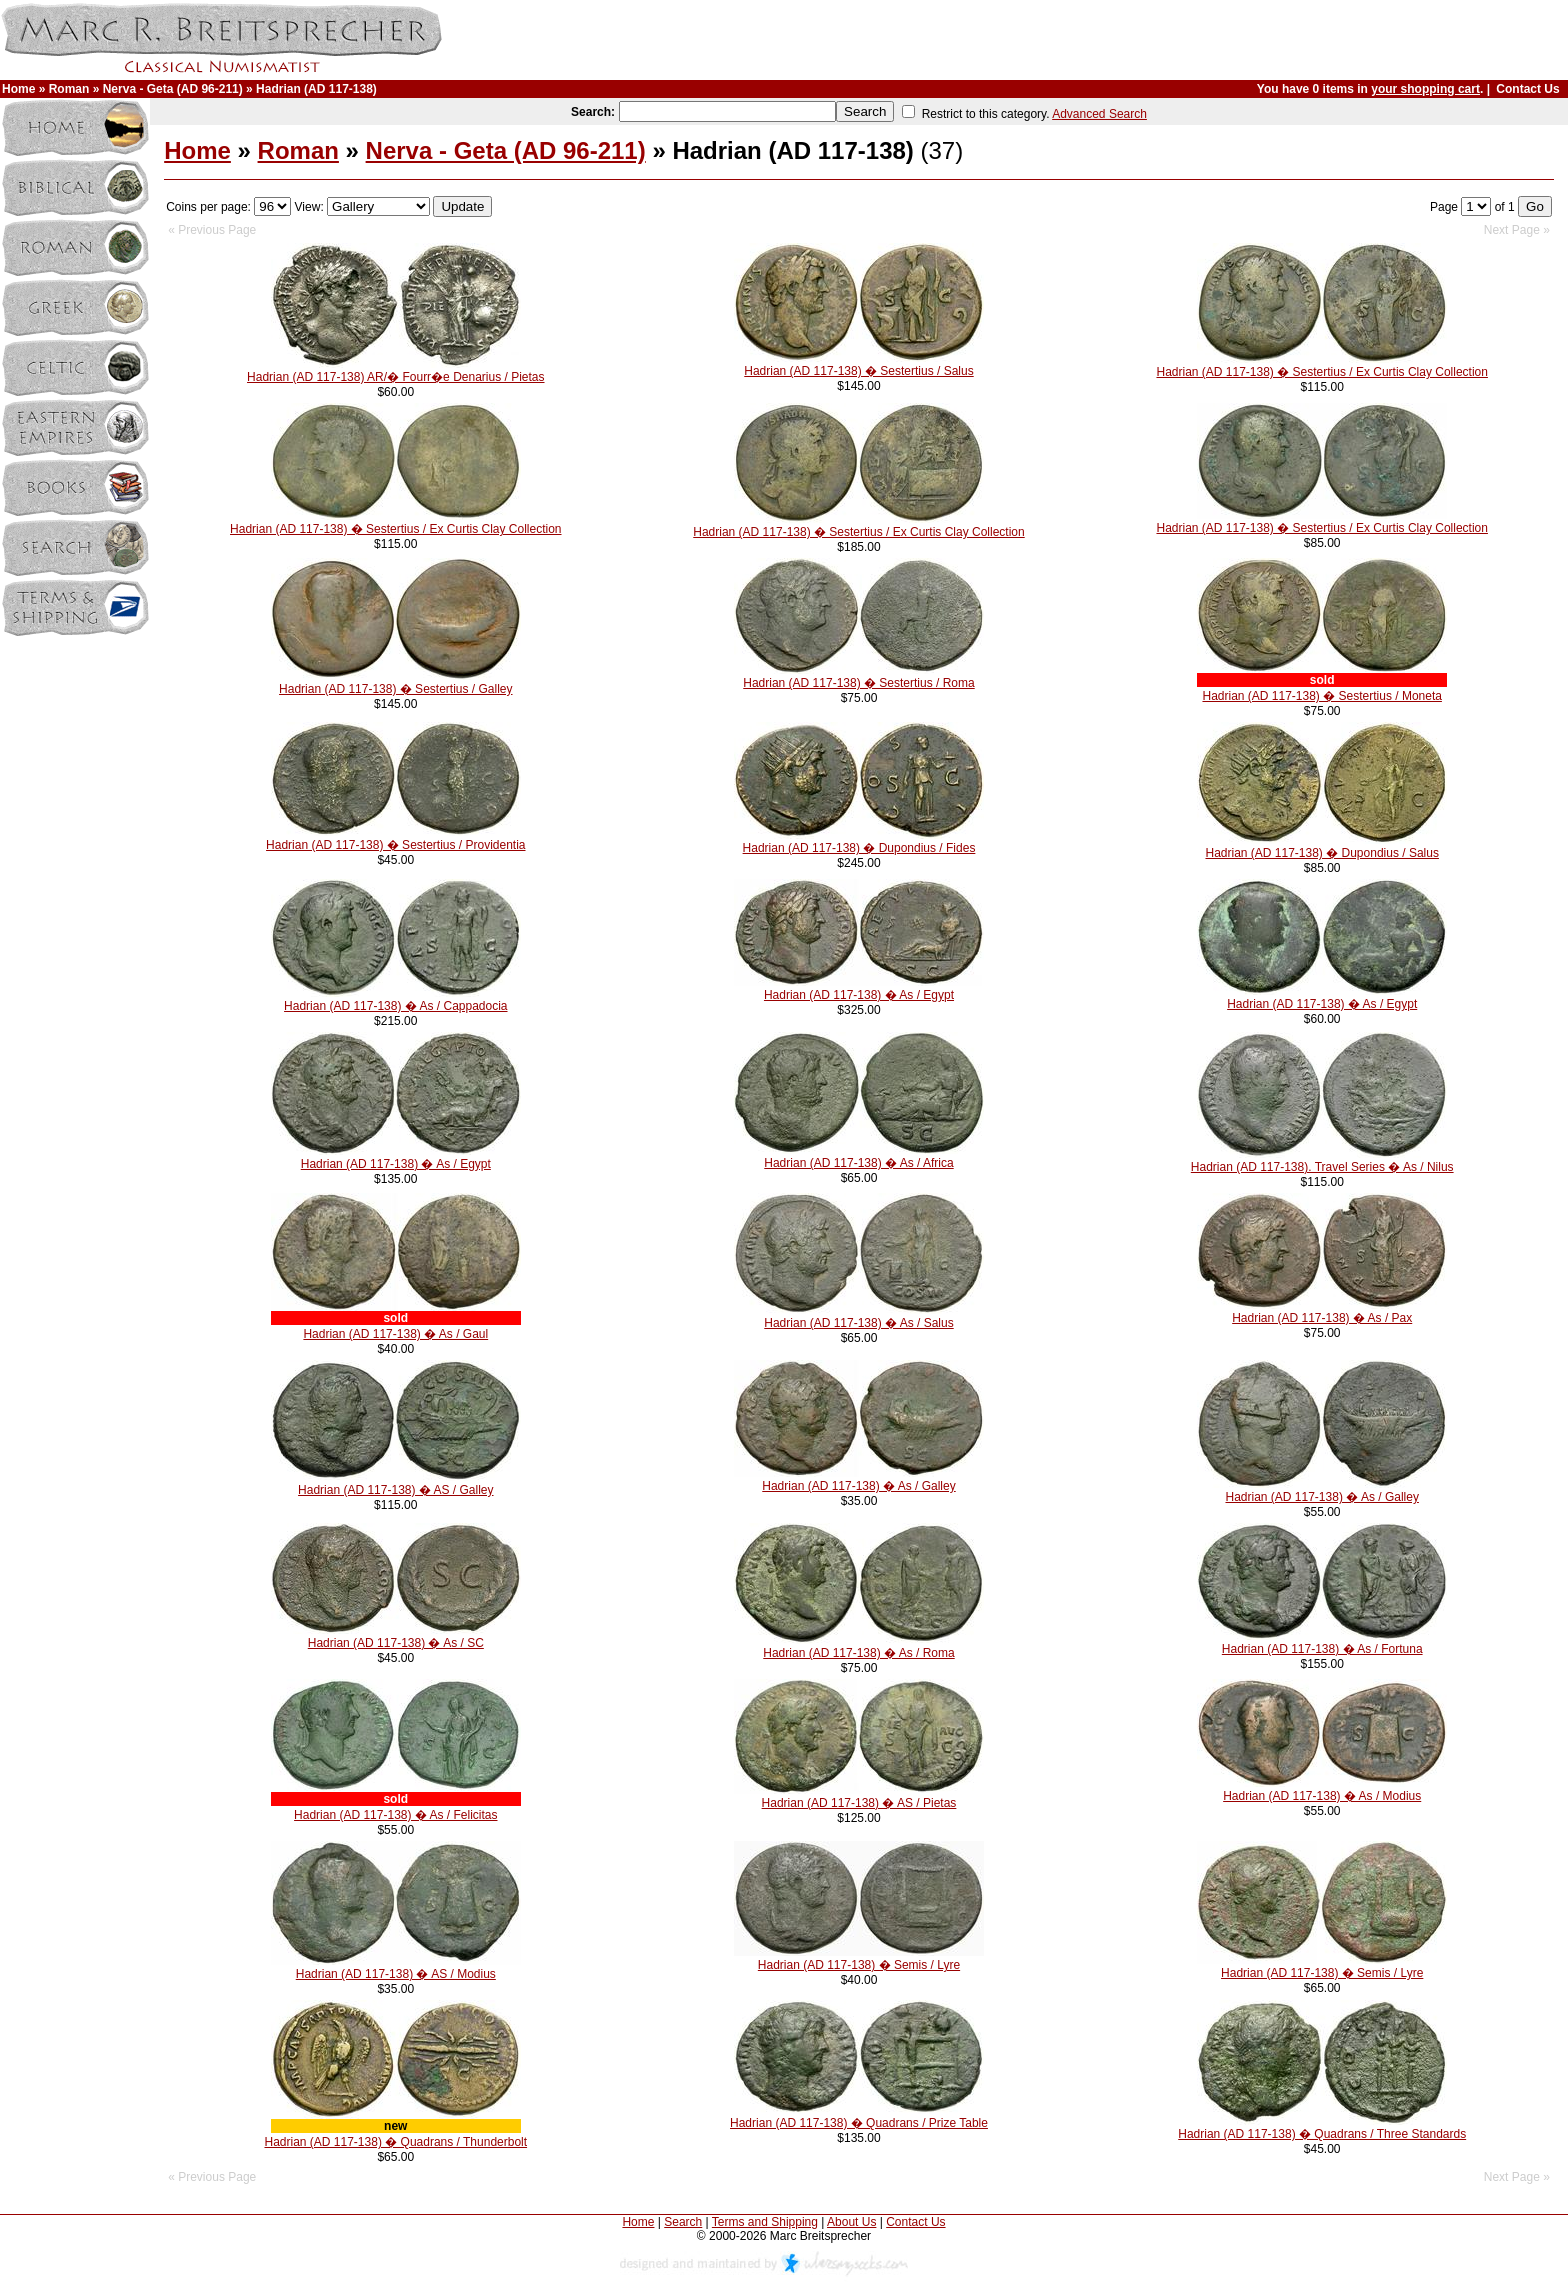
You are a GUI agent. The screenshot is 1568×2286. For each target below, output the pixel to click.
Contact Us (1527, 89)
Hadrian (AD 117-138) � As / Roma (858, 1653)
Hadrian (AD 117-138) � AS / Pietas (859, 1803)
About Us (851, 2222)
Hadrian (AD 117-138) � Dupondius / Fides (859, 848)
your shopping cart (1425, 89)
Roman (69, 89)
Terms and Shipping (765, 2222)
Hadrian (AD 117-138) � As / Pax (1322, 1318)
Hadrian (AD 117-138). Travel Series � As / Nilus (1322, 1167)
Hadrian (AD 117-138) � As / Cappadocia (395, 1006)
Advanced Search (1099, 114)
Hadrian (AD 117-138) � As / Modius (1322, 1796)
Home (18, 89)
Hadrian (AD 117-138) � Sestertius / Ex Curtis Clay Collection (1321, 372)
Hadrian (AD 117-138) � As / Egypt (859, 995)
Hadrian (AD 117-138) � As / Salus (858, 1323)
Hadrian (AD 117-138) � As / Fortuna (1322, 1649)
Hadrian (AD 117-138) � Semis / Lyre (859, 1965)
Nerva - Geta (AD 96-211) (173, 89)
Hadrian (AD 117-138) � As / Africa (858, 1163)
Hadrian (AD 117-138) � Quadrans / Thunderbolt (395, 2142)
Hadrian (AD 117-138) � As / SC (396, 1643)
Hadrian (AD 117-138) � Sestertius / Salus (858, 371)
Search (683, 2222)
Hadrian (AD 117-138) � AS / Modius (396, 1974)
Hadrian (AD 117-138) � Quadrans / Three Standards (1322, 2134)
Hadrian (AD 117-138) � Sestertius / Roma (858, 683)
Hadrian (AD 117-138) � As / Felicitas (395, 1815)
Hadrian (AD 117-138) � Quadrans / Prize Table (859, 2123)
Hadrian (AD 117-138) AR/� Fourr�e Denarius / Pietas (395, 377)
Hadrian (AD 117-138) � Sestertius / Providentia (395, 845)
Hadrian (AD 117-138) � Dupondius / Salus (1321, 853)
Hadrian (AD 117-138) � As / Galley (858, 1486)
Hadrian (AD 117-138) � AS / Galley (395, 1490)
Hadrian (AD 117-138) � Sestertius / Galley (395, 689)
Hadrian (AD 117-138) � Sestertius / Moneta (1321, 696)
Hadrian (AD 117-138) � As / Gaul (395, 1334)
